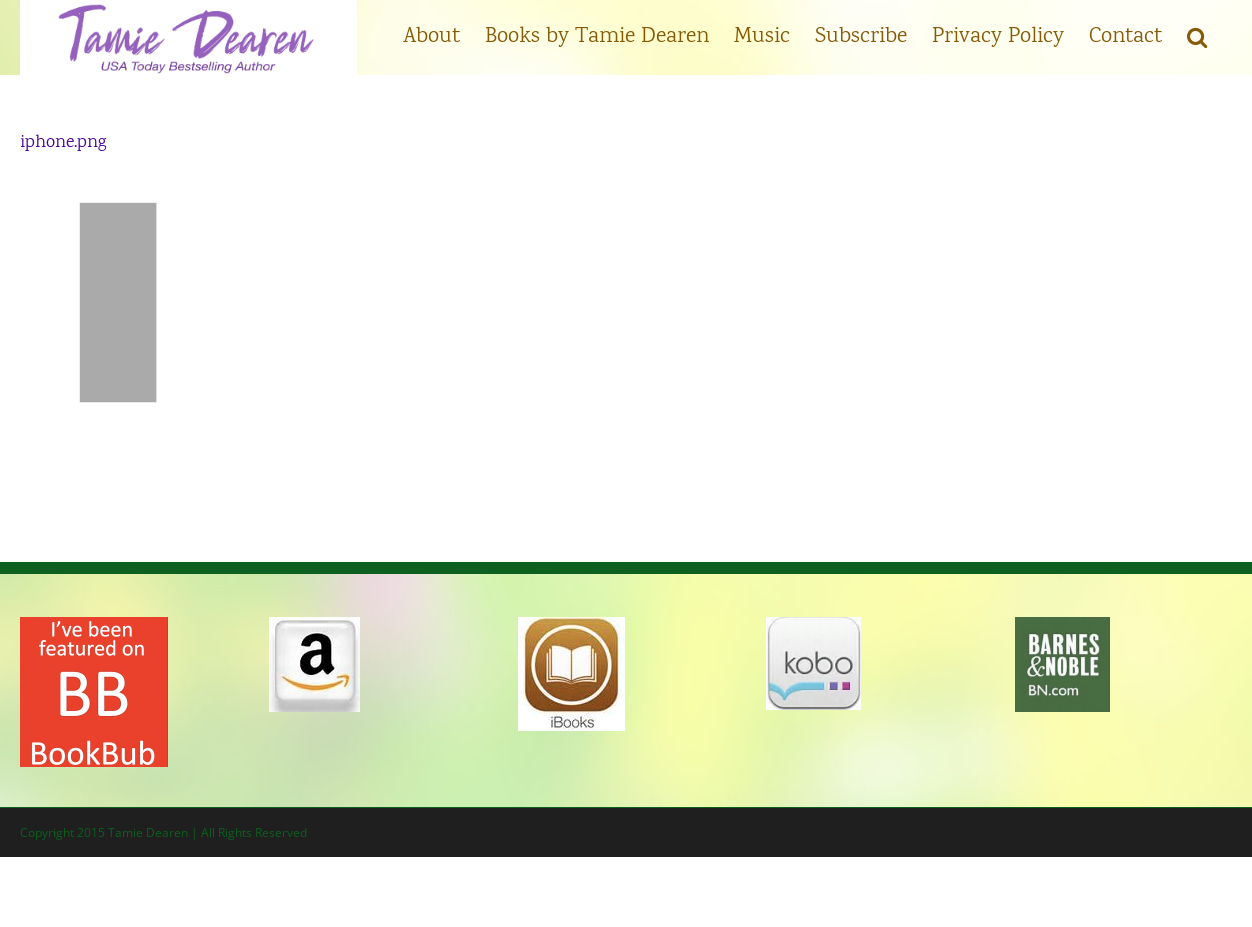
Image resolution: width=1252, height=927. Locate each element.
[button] (1197, 35)
